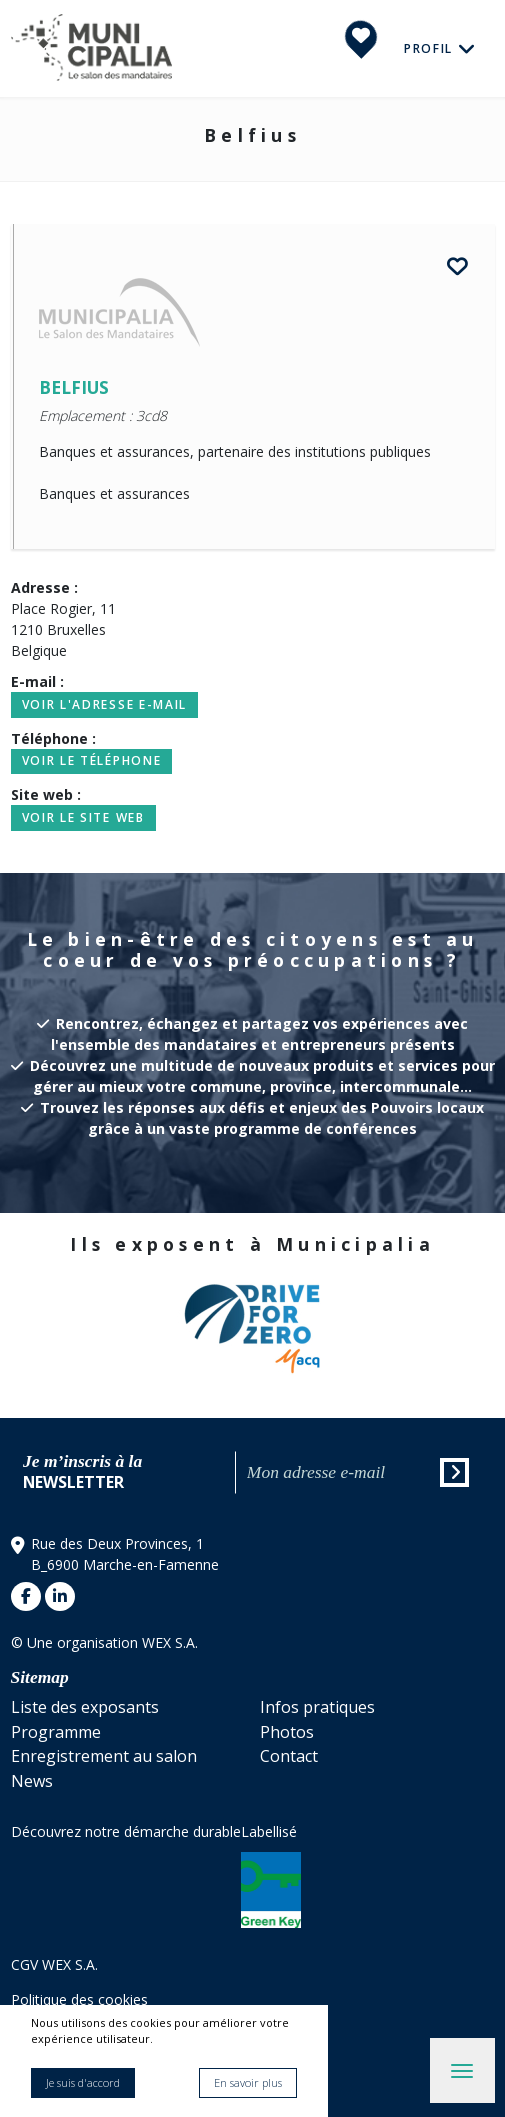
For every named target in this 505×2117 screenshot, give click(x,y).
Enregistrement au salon (104, 1756)
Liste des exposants (85, 1707)
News (32, 1781)
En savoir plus (248, 2082)
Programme (56, 1732)
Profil (431, 47)
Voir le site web (83, 817)
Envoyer (456, 1475)
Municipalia (91, 48)
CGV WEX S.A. (54, 1964)
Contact (289, 1756)
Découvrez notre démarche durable (126, 1831)
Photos (287, 1732)
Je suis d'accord (83, 2082)
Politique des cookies (79, 1999)
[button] (470, 1326)
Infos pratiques (317, 1707)
